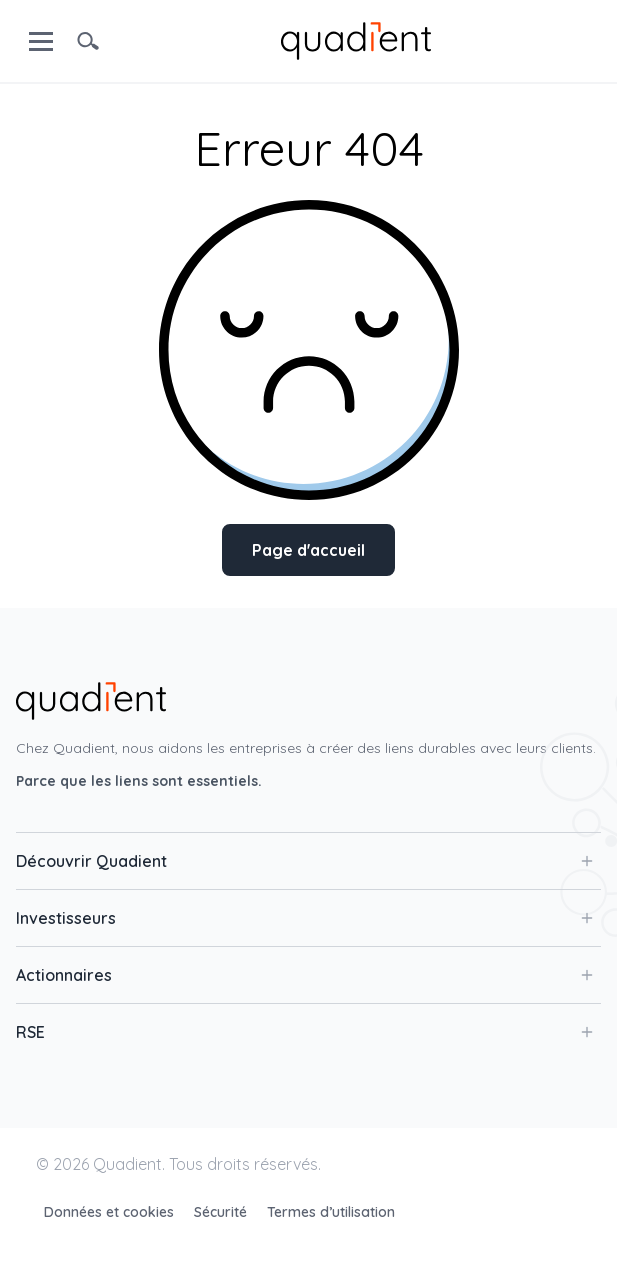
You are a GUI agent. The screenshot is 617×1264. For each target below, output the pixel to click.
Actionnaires (304, 975)
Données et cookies (111, 1212)
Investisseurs (304, 918)
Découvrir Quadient (304, 861)
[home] (356, 39)
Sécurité (222, 1212)
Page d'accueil (308, 550)
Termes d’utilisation (331, 1212)
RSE (304, 1032)
